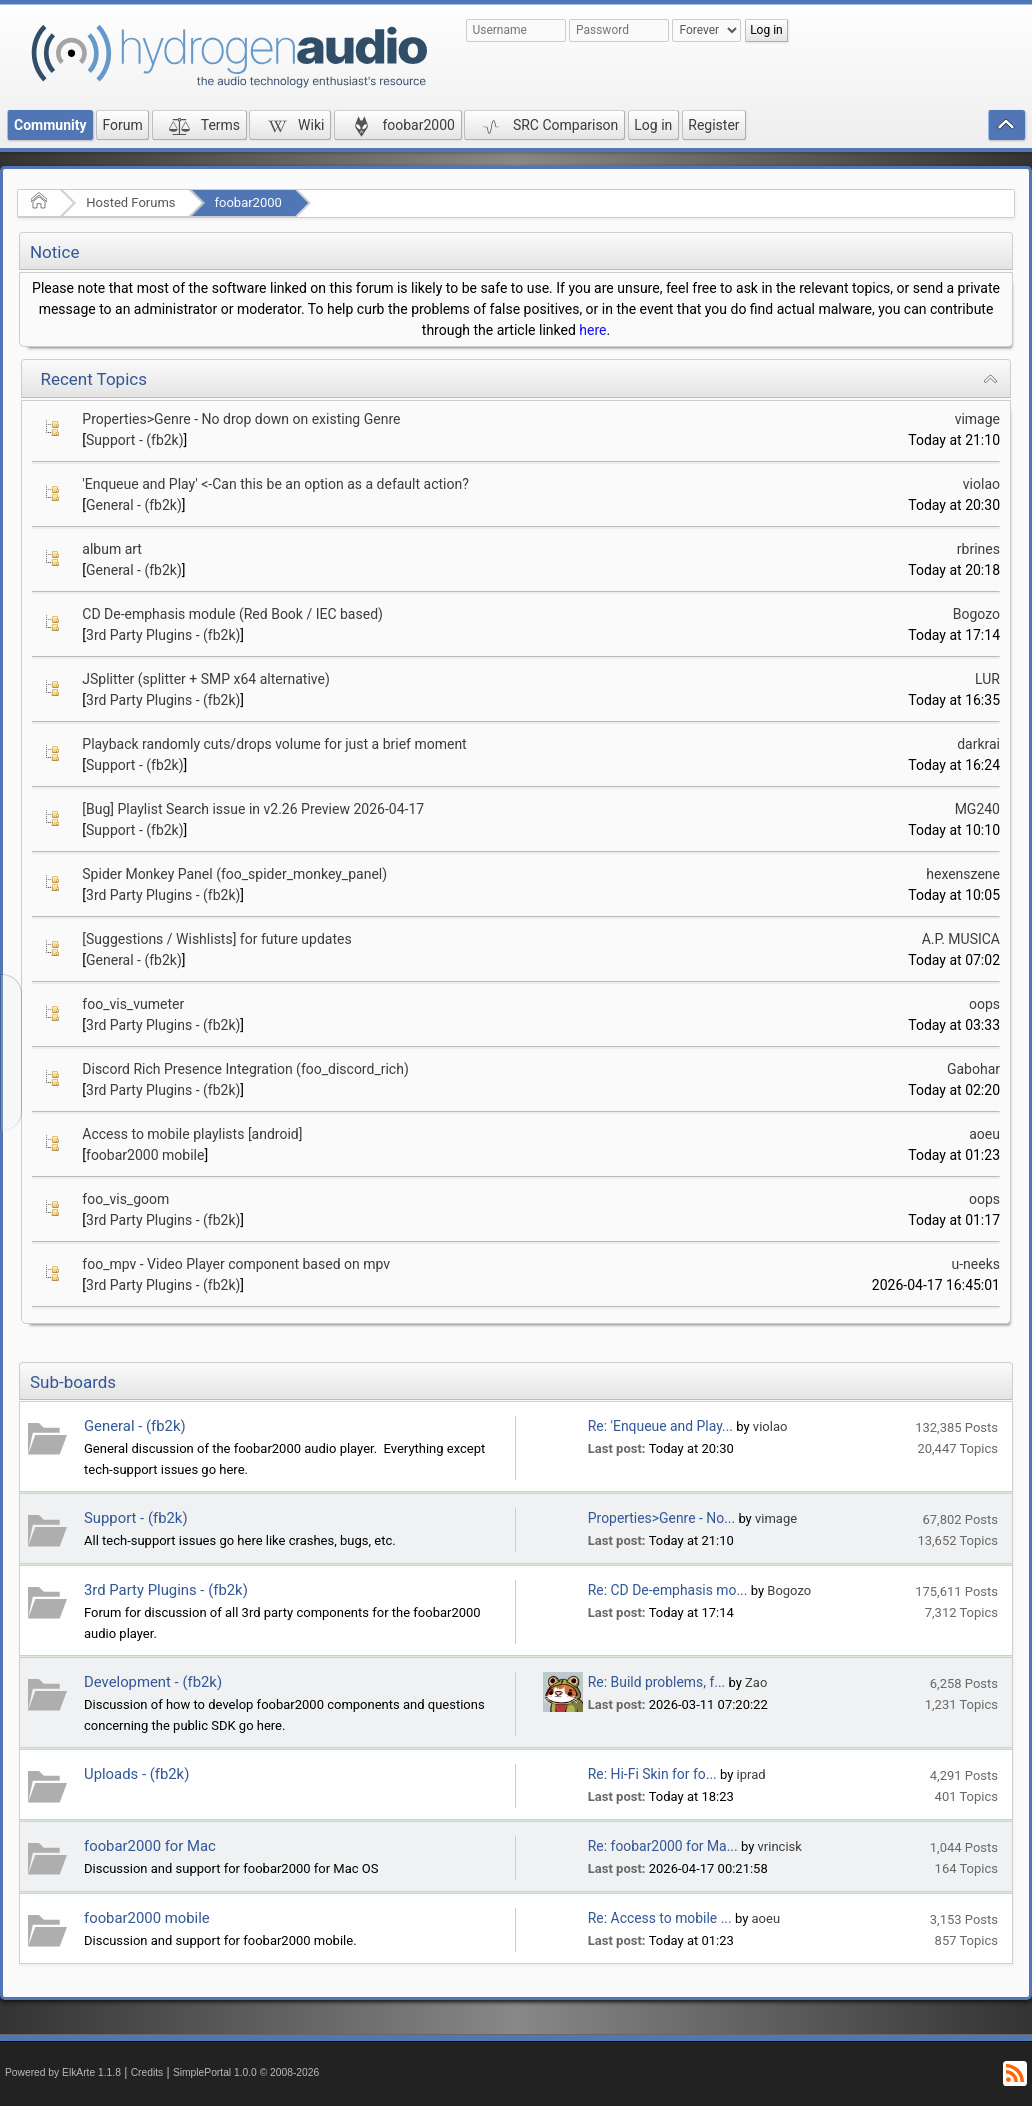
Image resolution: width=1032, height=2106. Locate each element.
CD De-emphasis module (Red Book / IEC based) (232, 614)
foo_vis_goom (125, 1199)
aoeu (984, 1134)
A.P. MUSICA (961, 939)
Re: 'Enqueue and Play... (660, 1426)
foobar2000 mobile (145, 1155)
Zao (756, 1682)
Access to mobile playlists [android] (192, 1134)
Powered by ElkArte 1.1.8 (63, 2072)
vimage (977, 419)
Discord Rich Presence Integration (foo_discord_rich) (245, 1069)
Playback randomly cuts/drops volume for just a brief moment (274, 744)
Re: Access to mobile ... (660, 1918)
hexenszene (963, 874)
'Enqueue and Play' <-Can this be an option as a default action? (275, 484)
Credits (147, 2072)
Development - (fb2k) (153, 1682)
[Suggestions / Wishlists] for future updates (216, 939)
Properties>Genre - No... (661, 1518)
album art (112, 549)
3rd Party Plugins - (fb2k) (163, 635)
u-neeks (976, 1264)
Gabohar (973, 1069)
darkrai (978, 744)
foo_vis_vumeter (133, 1004)
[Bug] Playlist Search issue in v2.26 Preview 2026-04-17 (253, 809)
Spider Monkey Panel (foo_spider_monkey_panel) (234, 874)
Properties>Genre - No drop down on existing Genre (241, 419)
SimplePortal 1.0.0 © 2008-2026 (246, 2072)
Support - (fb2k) (135, 440)
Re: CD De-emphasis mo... (668, 1590)
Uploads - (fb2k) (136, 1774)
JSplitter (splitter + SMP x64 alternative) (206, 679)
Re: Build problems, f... (656, 1682)
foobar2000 (248, 202)
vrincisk (780, 1846)
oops (984, 1004)
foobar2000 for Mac (150, 1846)
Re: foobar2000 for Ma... (663, 1846)
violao (981, 484)
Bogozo (976, 614)
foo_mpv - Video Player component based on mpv (236, 1264)
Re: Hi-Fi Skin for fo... (652, 1774)
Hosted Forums (130, 202)
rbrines (978, 549)
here (592, 330)
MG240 (977, 809)
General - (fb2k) (134, 505)
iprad (751, 1774)
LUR (987, 679)
